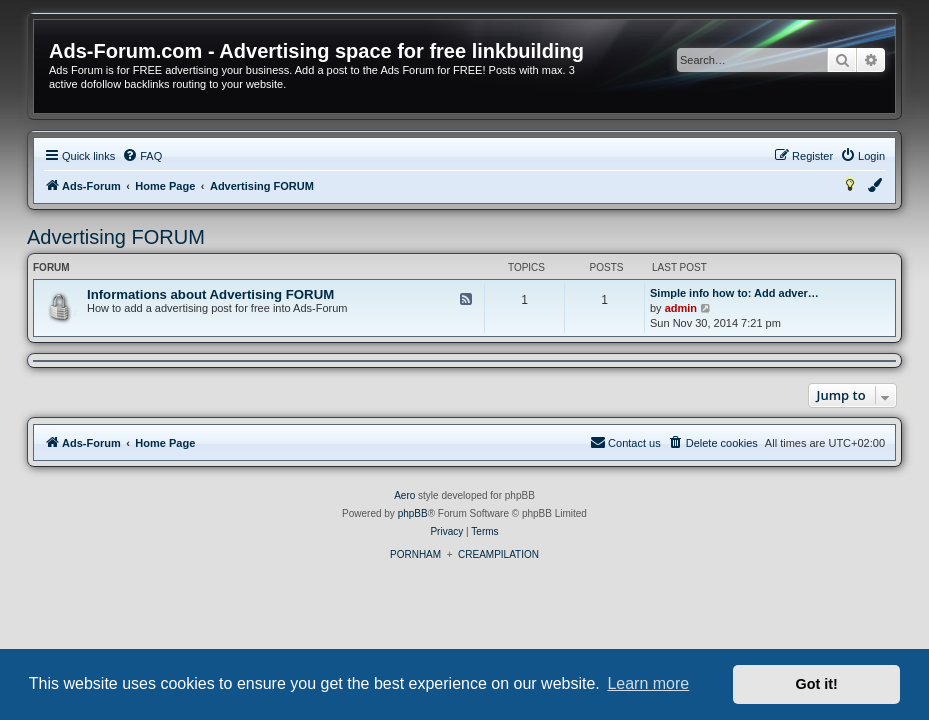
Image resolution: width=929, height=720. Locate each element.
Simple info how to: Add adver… (734, 293)
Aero (404, 495)
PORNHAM (415, 554)
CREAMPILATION (498, 554)
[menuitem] (142, 156)
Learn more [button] (648, 683)
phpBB (413, 513)
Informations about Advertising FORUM (210, 294)
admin (681, 308)
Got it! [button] (817, 684)
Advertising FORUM (116, 237)
